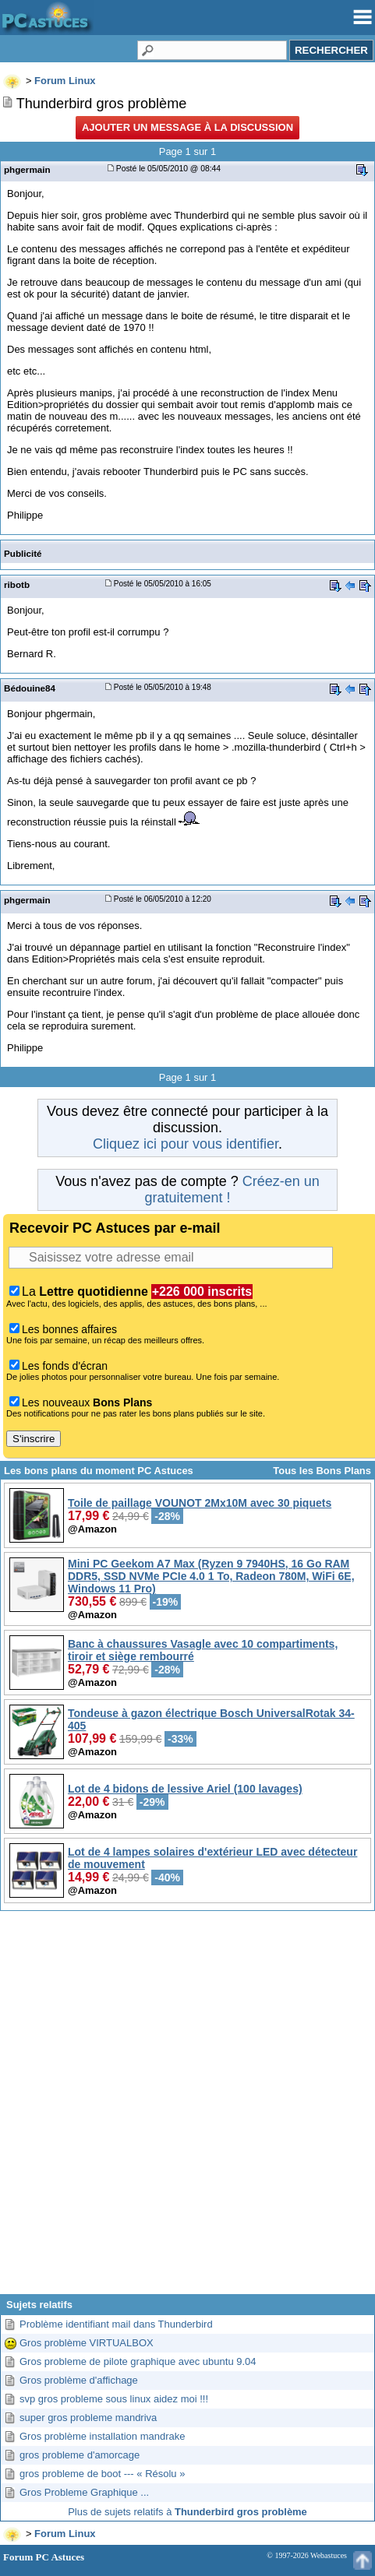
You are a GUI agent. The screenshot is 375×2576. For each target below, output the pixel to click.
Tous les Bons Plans (322, 1470)
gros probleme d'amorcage (79, 2455)
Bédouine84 (29, 688)
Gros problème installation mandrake (102, 2436)
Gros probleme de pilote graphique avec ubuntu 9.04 (137, 2361)
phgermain (27, 169)
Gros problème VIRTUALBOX (86, 2343)
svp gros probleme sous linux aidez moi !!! (113, 2399)
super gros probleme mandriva (88, 2417)
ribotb (17, 584)
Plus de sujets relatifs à (187, 2512)
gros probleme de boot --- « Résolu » (102, 2473)
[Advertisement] (186, 2108)
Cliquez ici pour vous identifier (185, 1144)
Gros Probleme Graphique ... (84, 2492)
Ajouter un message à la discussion (187, 127)
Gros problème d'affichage (78, 2380)
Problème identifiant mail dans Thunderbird (116, 2324)
